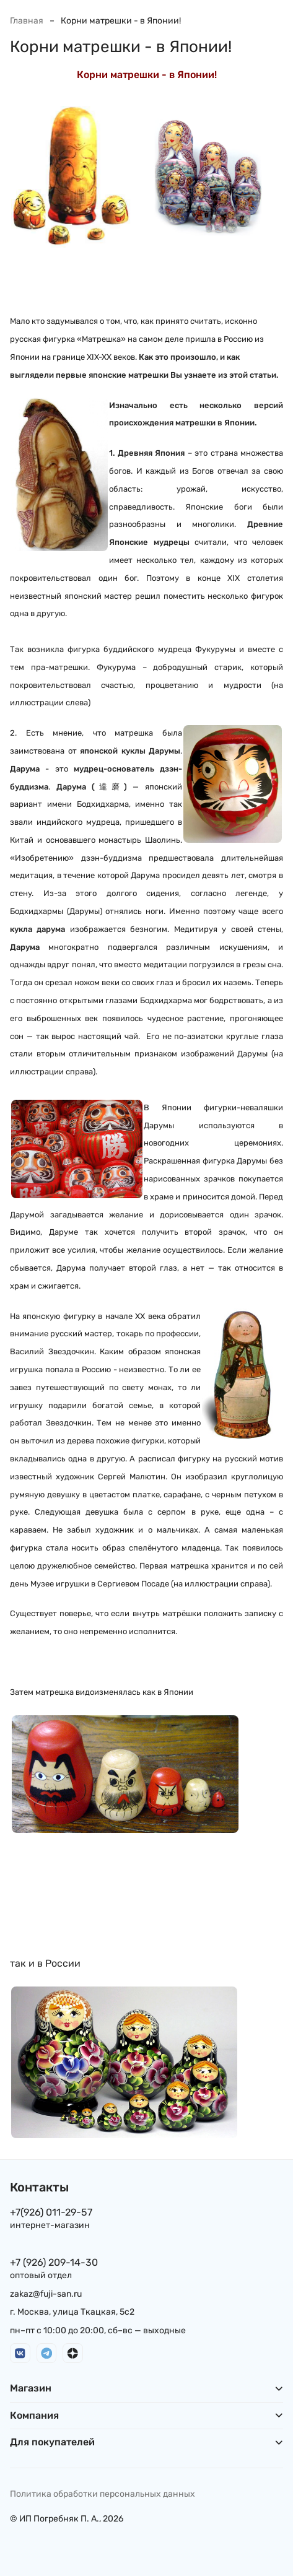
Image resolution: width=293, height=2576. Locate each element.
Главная (26, 20)
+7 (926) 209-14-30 (54, 2262)
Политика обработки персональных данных (102, 2494)
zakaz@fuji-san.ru (46, 2294)
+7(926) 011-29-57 (51, 2212)
